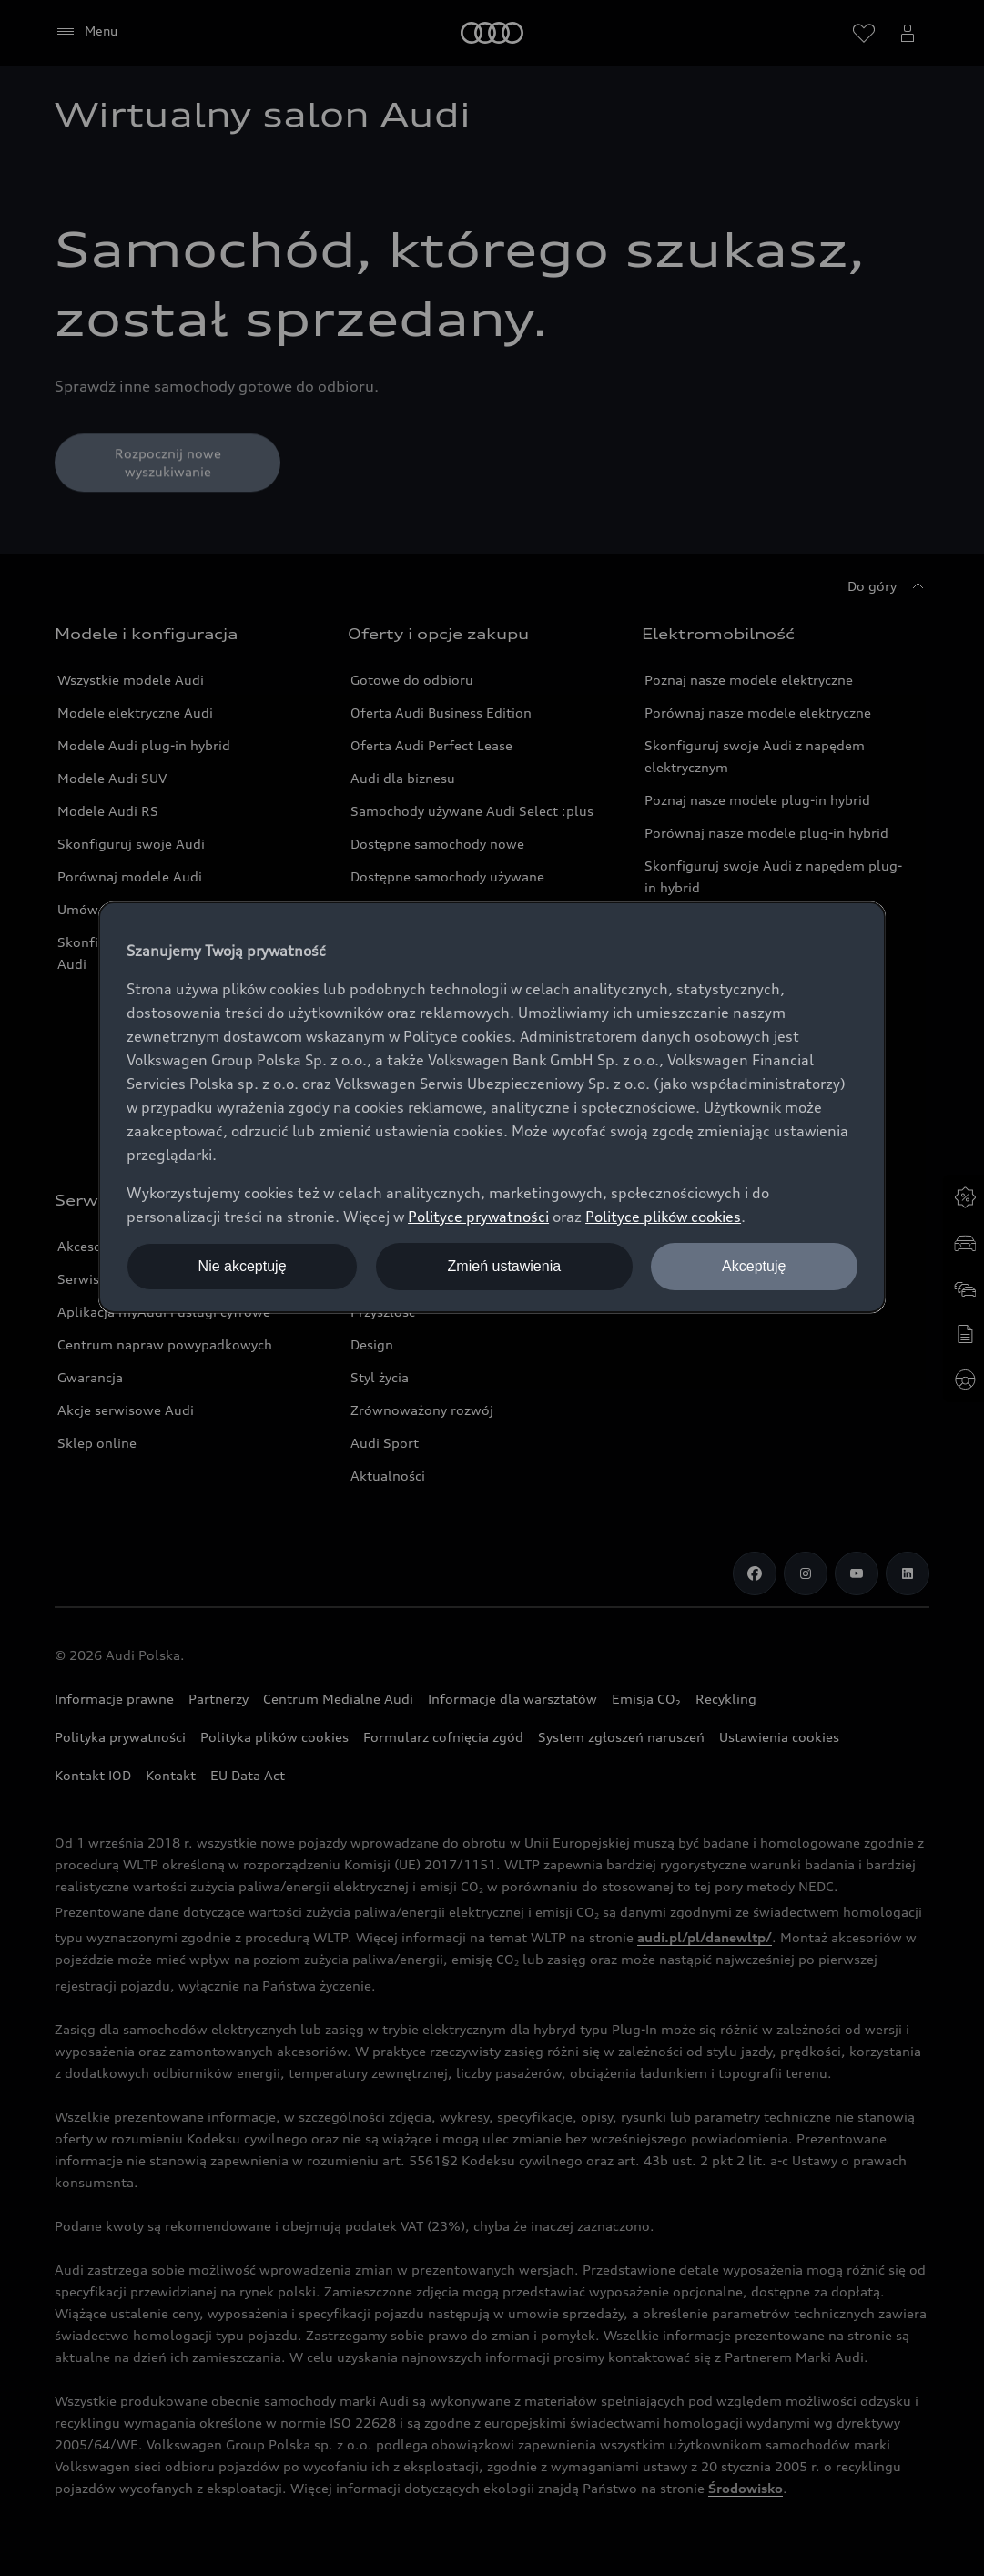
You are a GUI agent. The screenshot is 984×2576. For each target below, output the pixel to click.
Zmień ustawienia (505, 1266)
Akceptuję (754, 1266)
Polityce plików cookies (663, 1216)
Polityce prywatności (478, 1216)
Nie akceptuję (242, 1266)
